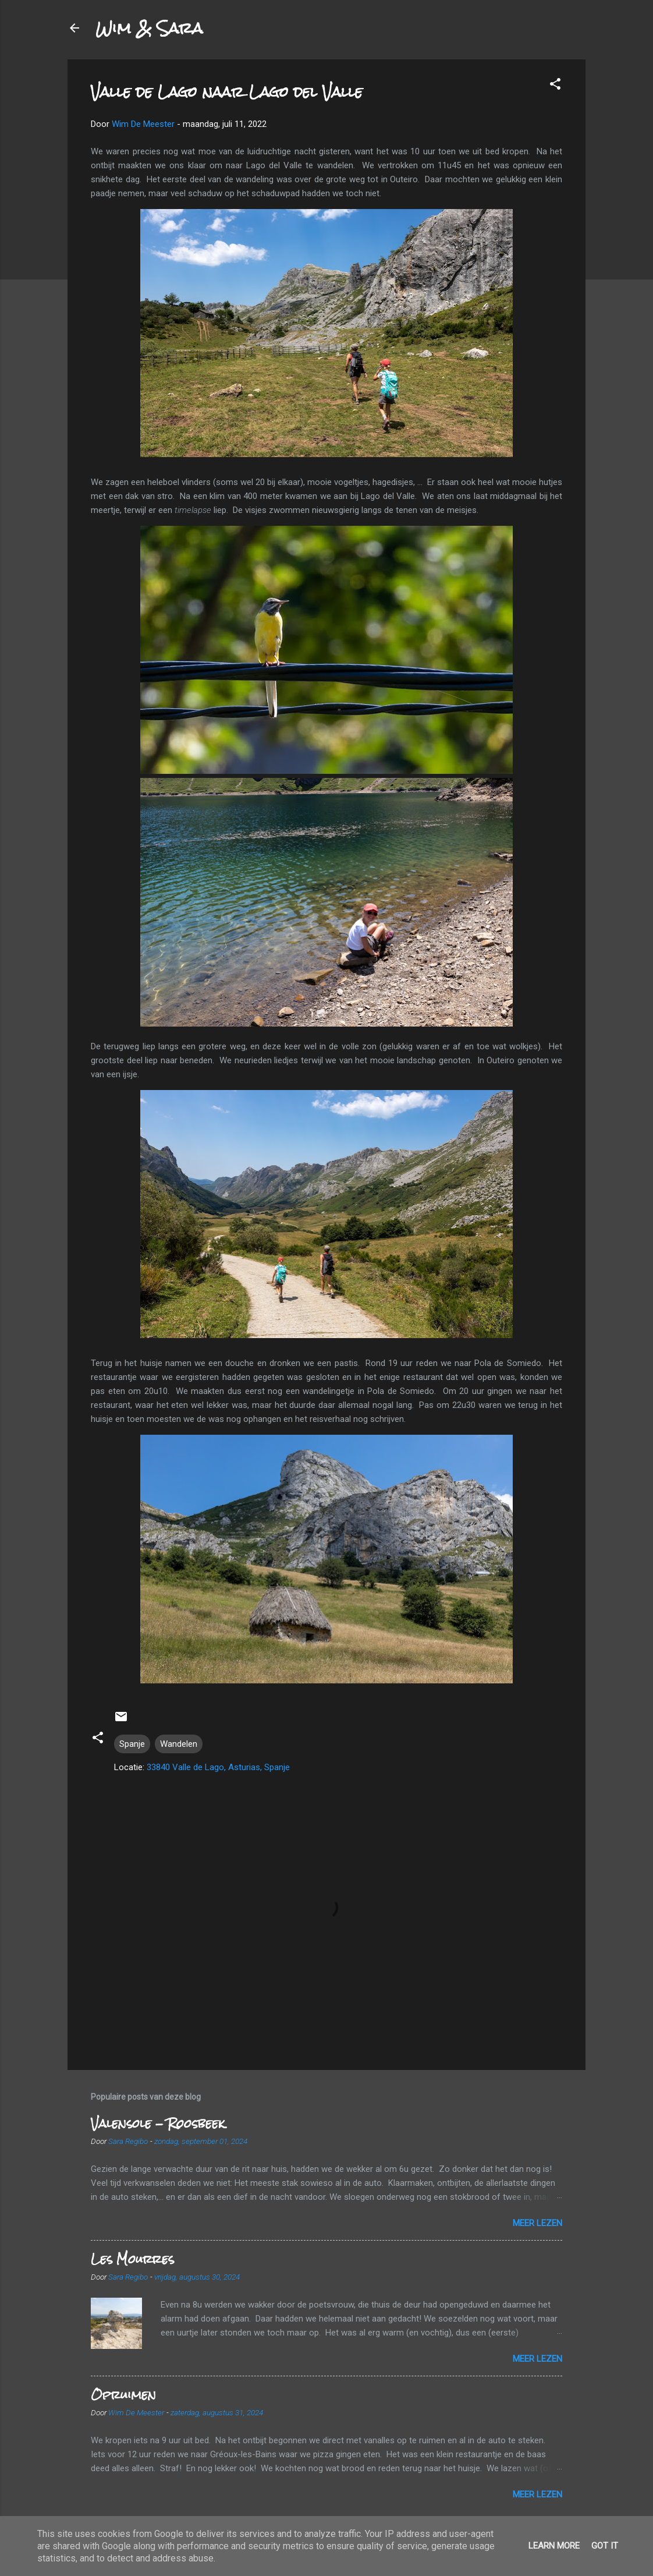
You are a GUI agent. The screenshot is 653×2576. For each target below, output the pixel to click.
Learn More (554, 2545)
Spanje (132, 1744)
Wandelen (178, 1744)
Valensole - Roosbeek (158, 2123)
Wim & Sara (149, 28)
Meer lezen (537, 2223)
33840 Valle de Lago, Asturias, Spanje (218, 1767)
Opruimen (123, 2394)
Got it (604, 2545)
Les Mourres (132, 2258)
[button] (555, 86)
